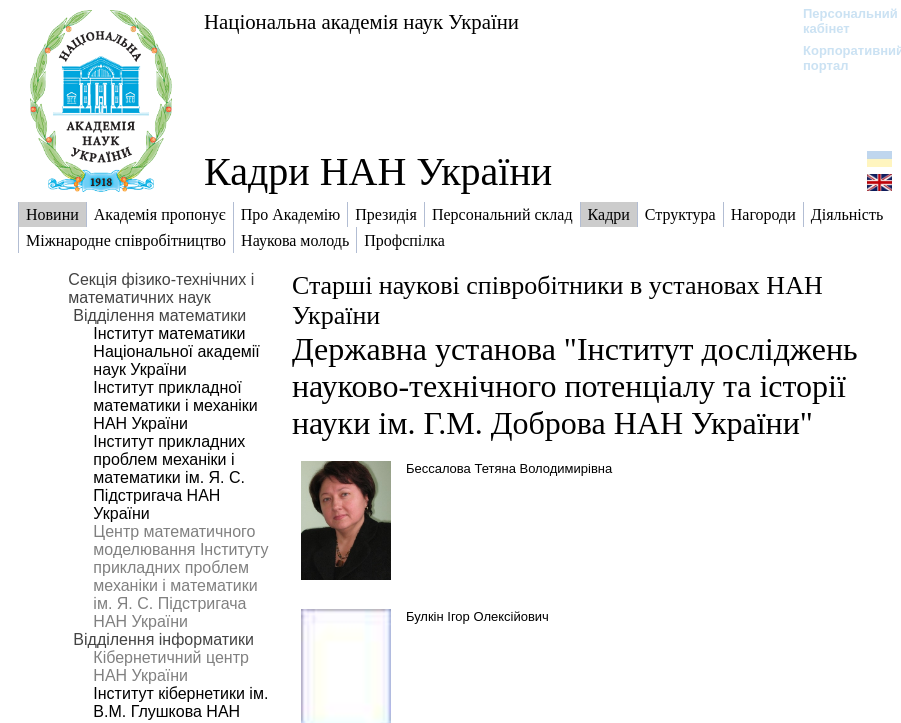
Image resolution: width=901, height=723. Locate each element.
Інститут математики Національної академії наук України (176, 351)
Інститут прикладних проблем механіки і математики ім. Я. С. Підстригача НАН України (169, 477)
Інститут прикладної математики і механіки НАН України (175, 405)
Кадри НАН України (378, 171)
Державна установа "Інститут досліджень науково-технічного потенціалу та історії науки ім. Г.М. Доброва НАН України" (575, 386)
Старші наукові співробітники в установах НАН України (557, 300)
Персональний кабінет (840, 21)
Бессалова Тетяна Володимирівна (509, 468)
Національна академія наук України (361, 21)
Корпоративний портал (840, 58)
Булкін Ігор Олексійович (477, 616)
